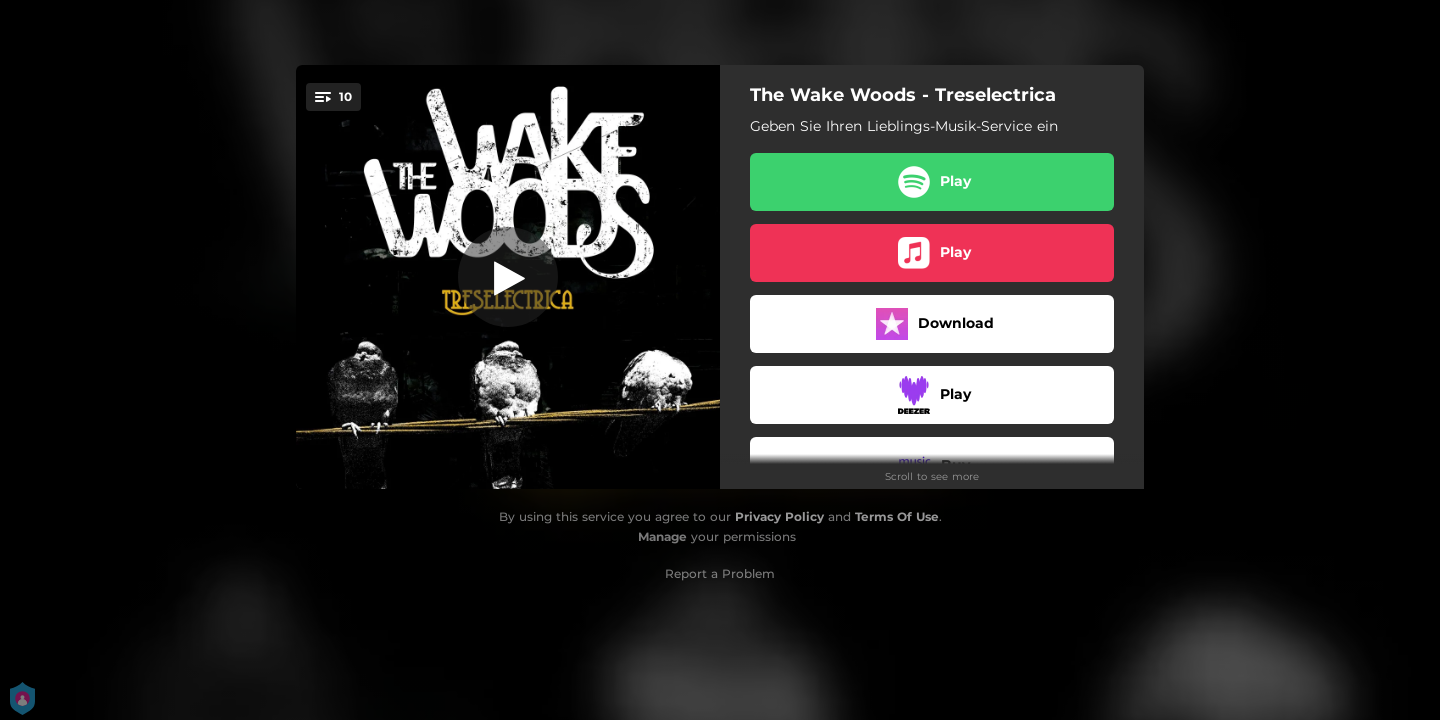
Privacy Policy (779, 516)
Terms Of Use (897, 516)
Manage (662, 536)
